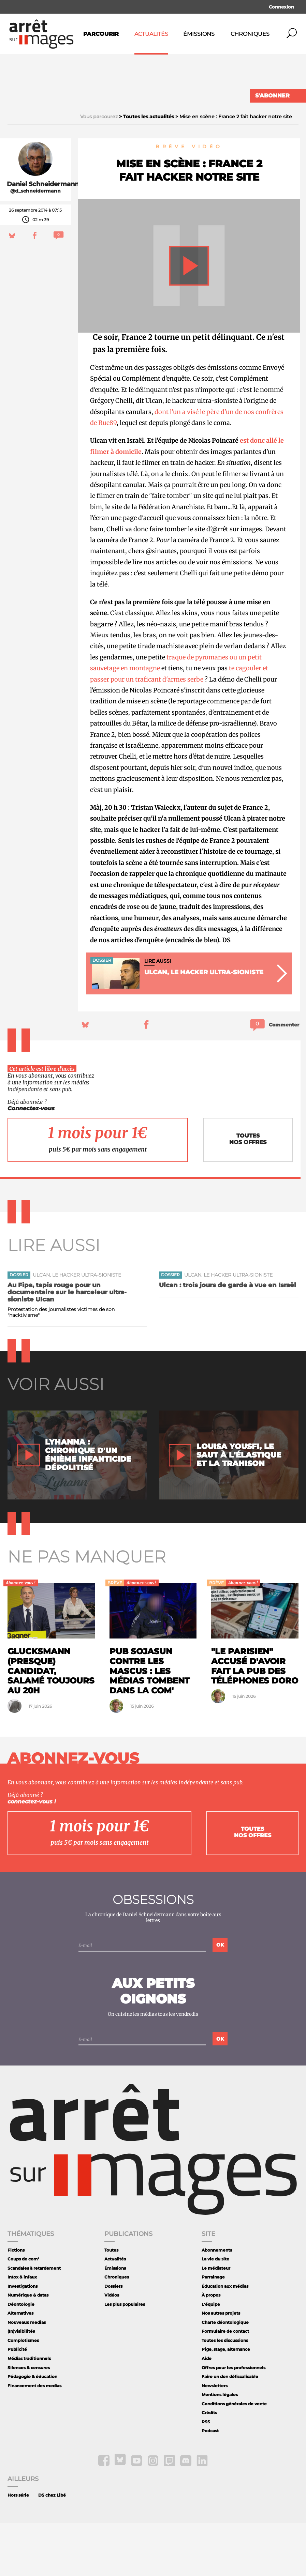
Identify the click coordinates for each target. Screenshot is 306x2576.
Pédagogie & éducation (32, 2429)
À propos (211, 2348)
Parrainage (213, 2330)
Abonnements (217, 2302)
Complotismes (23, 2393)
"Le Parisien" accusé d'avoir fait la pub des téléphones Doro (254, 1719)
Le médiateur (216, 2320)
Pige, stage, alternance (226, 2402)
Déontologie (21, 2357)
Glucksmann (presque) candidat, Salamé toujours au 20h (51, 1724)
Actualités (151, 34)
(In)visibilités (21, 2384)
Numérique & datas (28, 2348)
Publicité (17, 2402)
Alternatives (20, 2366)
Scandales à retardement (34, 2320)
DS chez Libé (52, 2547)
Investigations (23, 2339)
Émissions (199, 34)
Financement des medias (34, 2438)
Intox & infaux (22, 2330)
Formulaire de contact (225, 2384)
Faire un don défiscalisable (230, 2429)
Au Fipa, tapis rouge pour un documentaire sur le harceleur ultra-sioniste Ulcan (67, 1345)
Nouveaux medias (27, 2375)
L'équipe (211, 2357)
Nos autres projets (221, 2366)
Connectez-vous (31, 1161)
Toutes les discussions (225, 2393)
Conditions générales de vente (234, 2456)
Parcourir (101, 34)
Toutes (111, 2302)
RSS (206, 2474)
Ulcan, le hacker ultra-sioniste (77, 1328)
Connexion (281, 7)
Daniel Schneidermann (43, 237)
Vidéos (111, 2348)
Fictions (16, 2302)
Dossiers (113, 2339)
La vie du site (215, 2312)
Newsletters (215, 2438)
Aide (207, 2411)
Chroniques (250, 34)
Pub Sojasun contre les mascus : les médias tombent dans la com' (150, 1724)
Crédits (209, 2465)
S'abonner (272, 95)
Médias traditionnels (29, 2411)
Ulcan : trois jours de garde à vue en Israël (227, 1338)
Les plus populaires (124, 2357)
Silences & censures (29, 2420)
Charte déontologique (225, 2375)
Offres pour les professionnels (233, 2420)
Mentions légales (220, 2447)
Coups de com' (23, 2312)
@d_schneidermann (35, 244)
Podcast (210, 2483)
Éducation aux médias (225, 2339)
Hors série (18, 2547)
